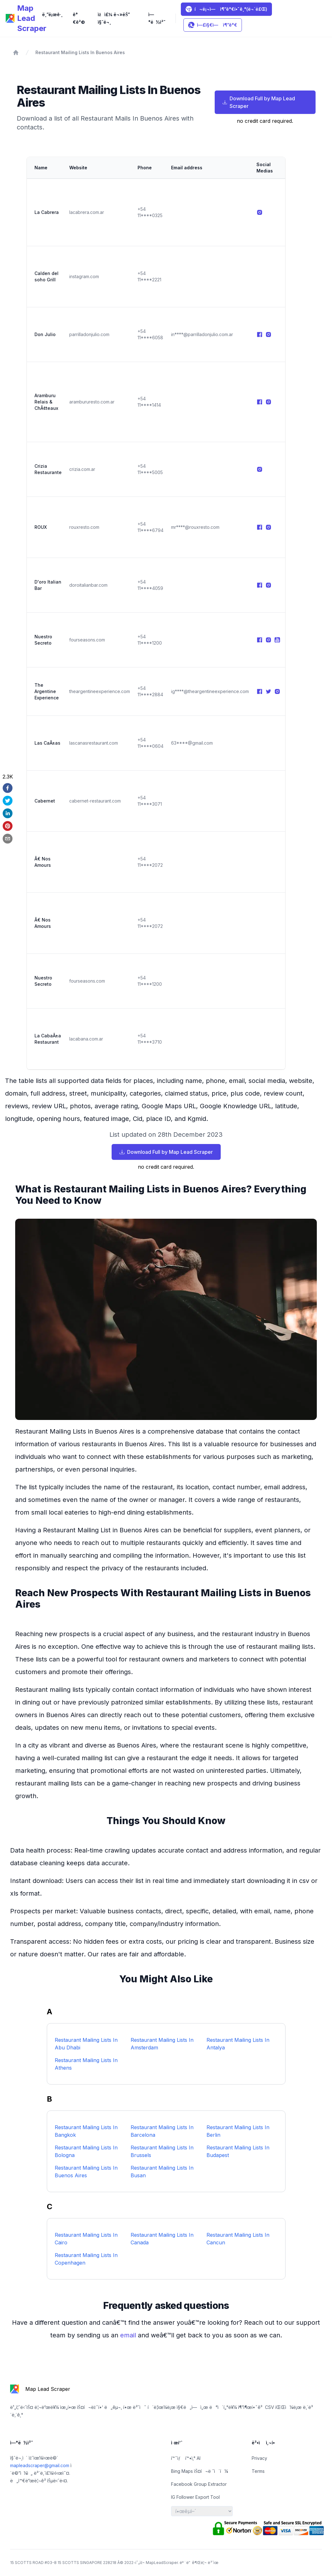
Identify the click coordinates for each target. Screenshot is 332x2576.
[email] (8, 839)
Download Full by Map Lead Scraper (259, 102)
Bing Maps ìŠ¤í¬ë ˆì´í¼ (199, 2471)
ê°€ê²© (79, 18)
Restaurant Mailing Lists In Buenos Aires (80, 52)
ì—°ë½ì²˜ (157, 18)
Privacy (259, 2458)
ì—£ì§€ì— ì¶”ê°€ (212, 25)
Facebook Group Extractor (199, 2484)
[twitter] (8, 801)
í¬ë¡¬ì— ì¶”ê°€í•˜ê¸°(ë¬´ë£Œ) (226, 9)
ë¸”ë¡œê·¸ (52, 14)
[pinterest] (8, 826)
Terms (258, 2471)
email (129, 2335)
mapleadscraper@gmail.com (40, 2465)
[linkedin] (8, 813)
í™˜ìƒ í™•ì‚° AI (185, 2458)
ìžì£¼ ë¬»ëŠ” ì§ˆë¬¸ (114, 18)
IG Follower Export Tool (195, 2497)
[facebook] (8, 788)
